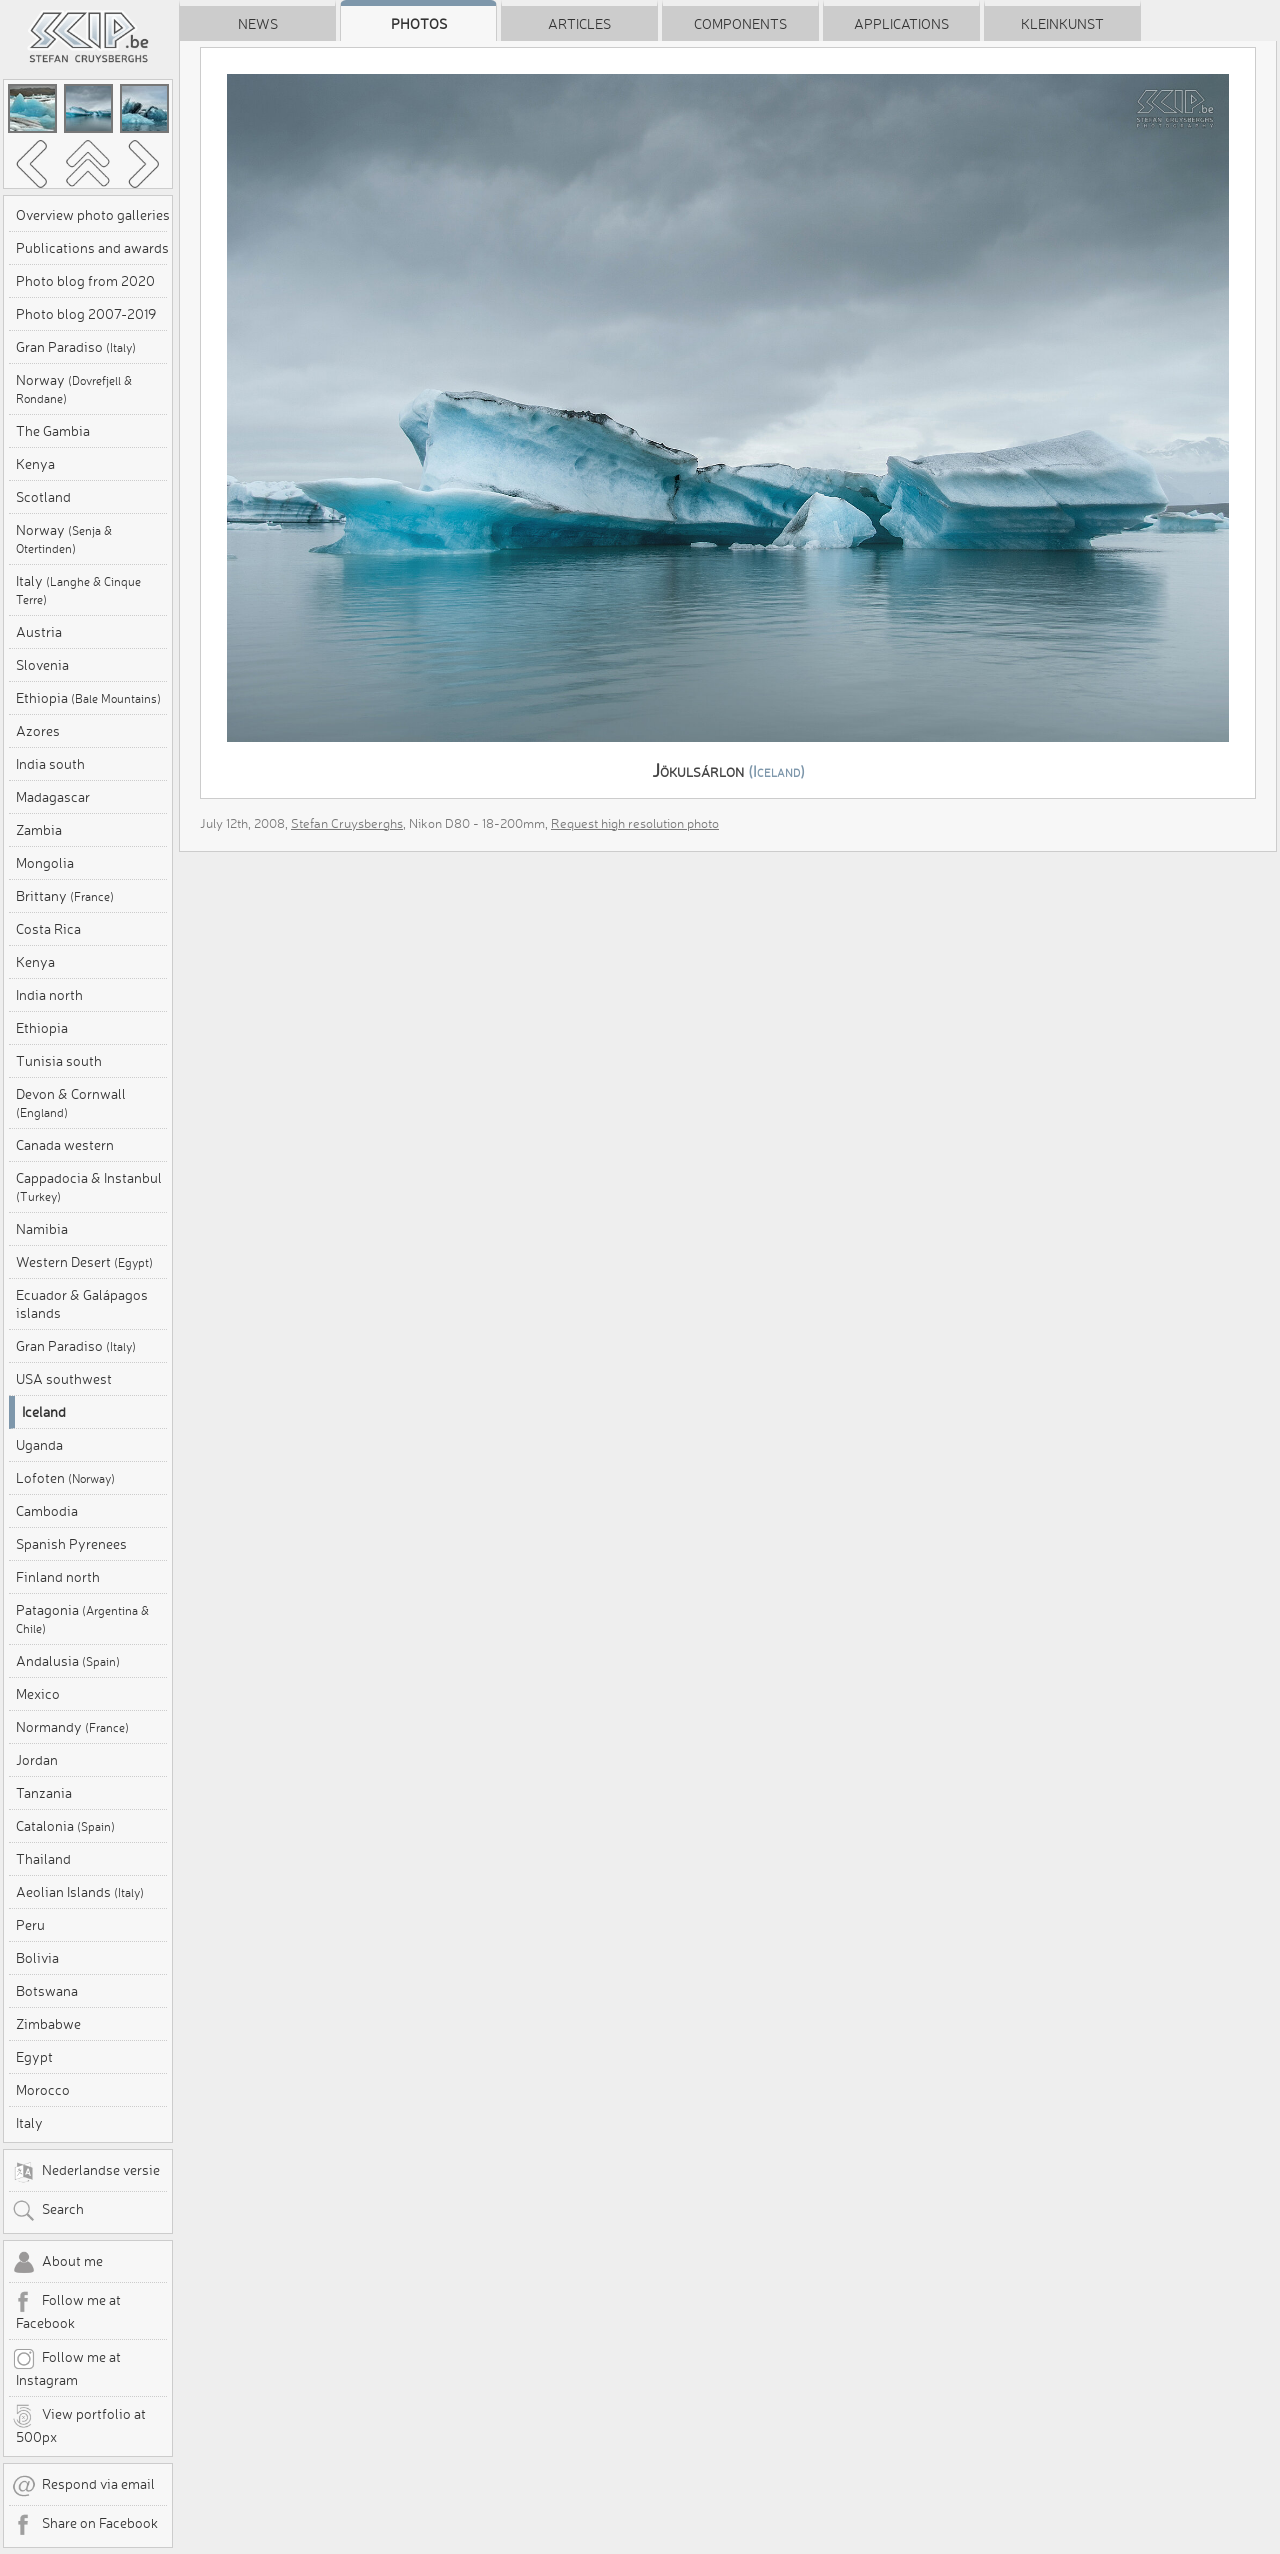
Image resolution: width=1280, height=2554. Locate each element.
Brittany (65, 896)
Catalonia (65, 1826)
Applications (901, 24)
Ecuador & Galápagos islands (82, 1304)
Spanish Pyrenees (71, 1544)
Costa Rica (48, 929)
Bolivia (37, 1958)
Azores (38, 731)
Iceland (44, 1412)
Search (48, 2211)
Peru (30, 1925)
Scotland (43, 497)
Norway (74, 388)
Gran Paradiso (76, 347)
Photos (419, 24)
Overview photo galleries (93, 215)
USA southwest (64, 1379)
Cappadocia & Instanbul (89, 1186)
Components (740, 24)
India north (49, 995)
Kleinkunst (1062, 24)
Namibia (42, 1229)
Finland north (58, 1577)
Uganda (39, 1445)
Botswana (47, 1991)
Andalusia (68, 1661)
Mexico (38, 1694)
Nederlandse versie (86, 2172)
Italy (78, 589)
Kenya (35, 464)
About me (57, 2263)
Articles (579, 24)
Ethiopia (88, 698)
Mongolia (45, 863)
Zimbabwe (48, 2024)
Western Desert (84, 1262)
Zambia (39, 830)
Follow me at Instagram (66, 2368)
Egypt (34, 2057)
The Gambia (53, 431)
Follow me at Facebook (66, 2311)
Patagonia (82, 1618)
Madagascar (53, 797)
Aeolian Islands (80, 1892)
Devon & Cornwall (71, 1102)
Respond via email (83, 2486)
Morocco (43, 2090)
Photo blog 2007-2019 (86, 314)
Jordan (37, 1760)
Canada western (65, 1145)
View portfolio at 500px (79, 2425)
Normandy (72, 1727)
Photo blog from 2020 (85, 281)
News (258, 24)
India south (50, 764)
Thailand (43, 1859)
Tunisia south (59, 1061)
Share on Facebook (85, 2525)
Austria (39, 632)
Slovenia (42, 665)
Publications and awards (92, 248)
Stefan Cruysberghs (347, 823)
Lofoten (65, 1478)
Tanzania (44, 1793)
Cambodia (47, 1511)
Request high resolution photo (635, 823)
